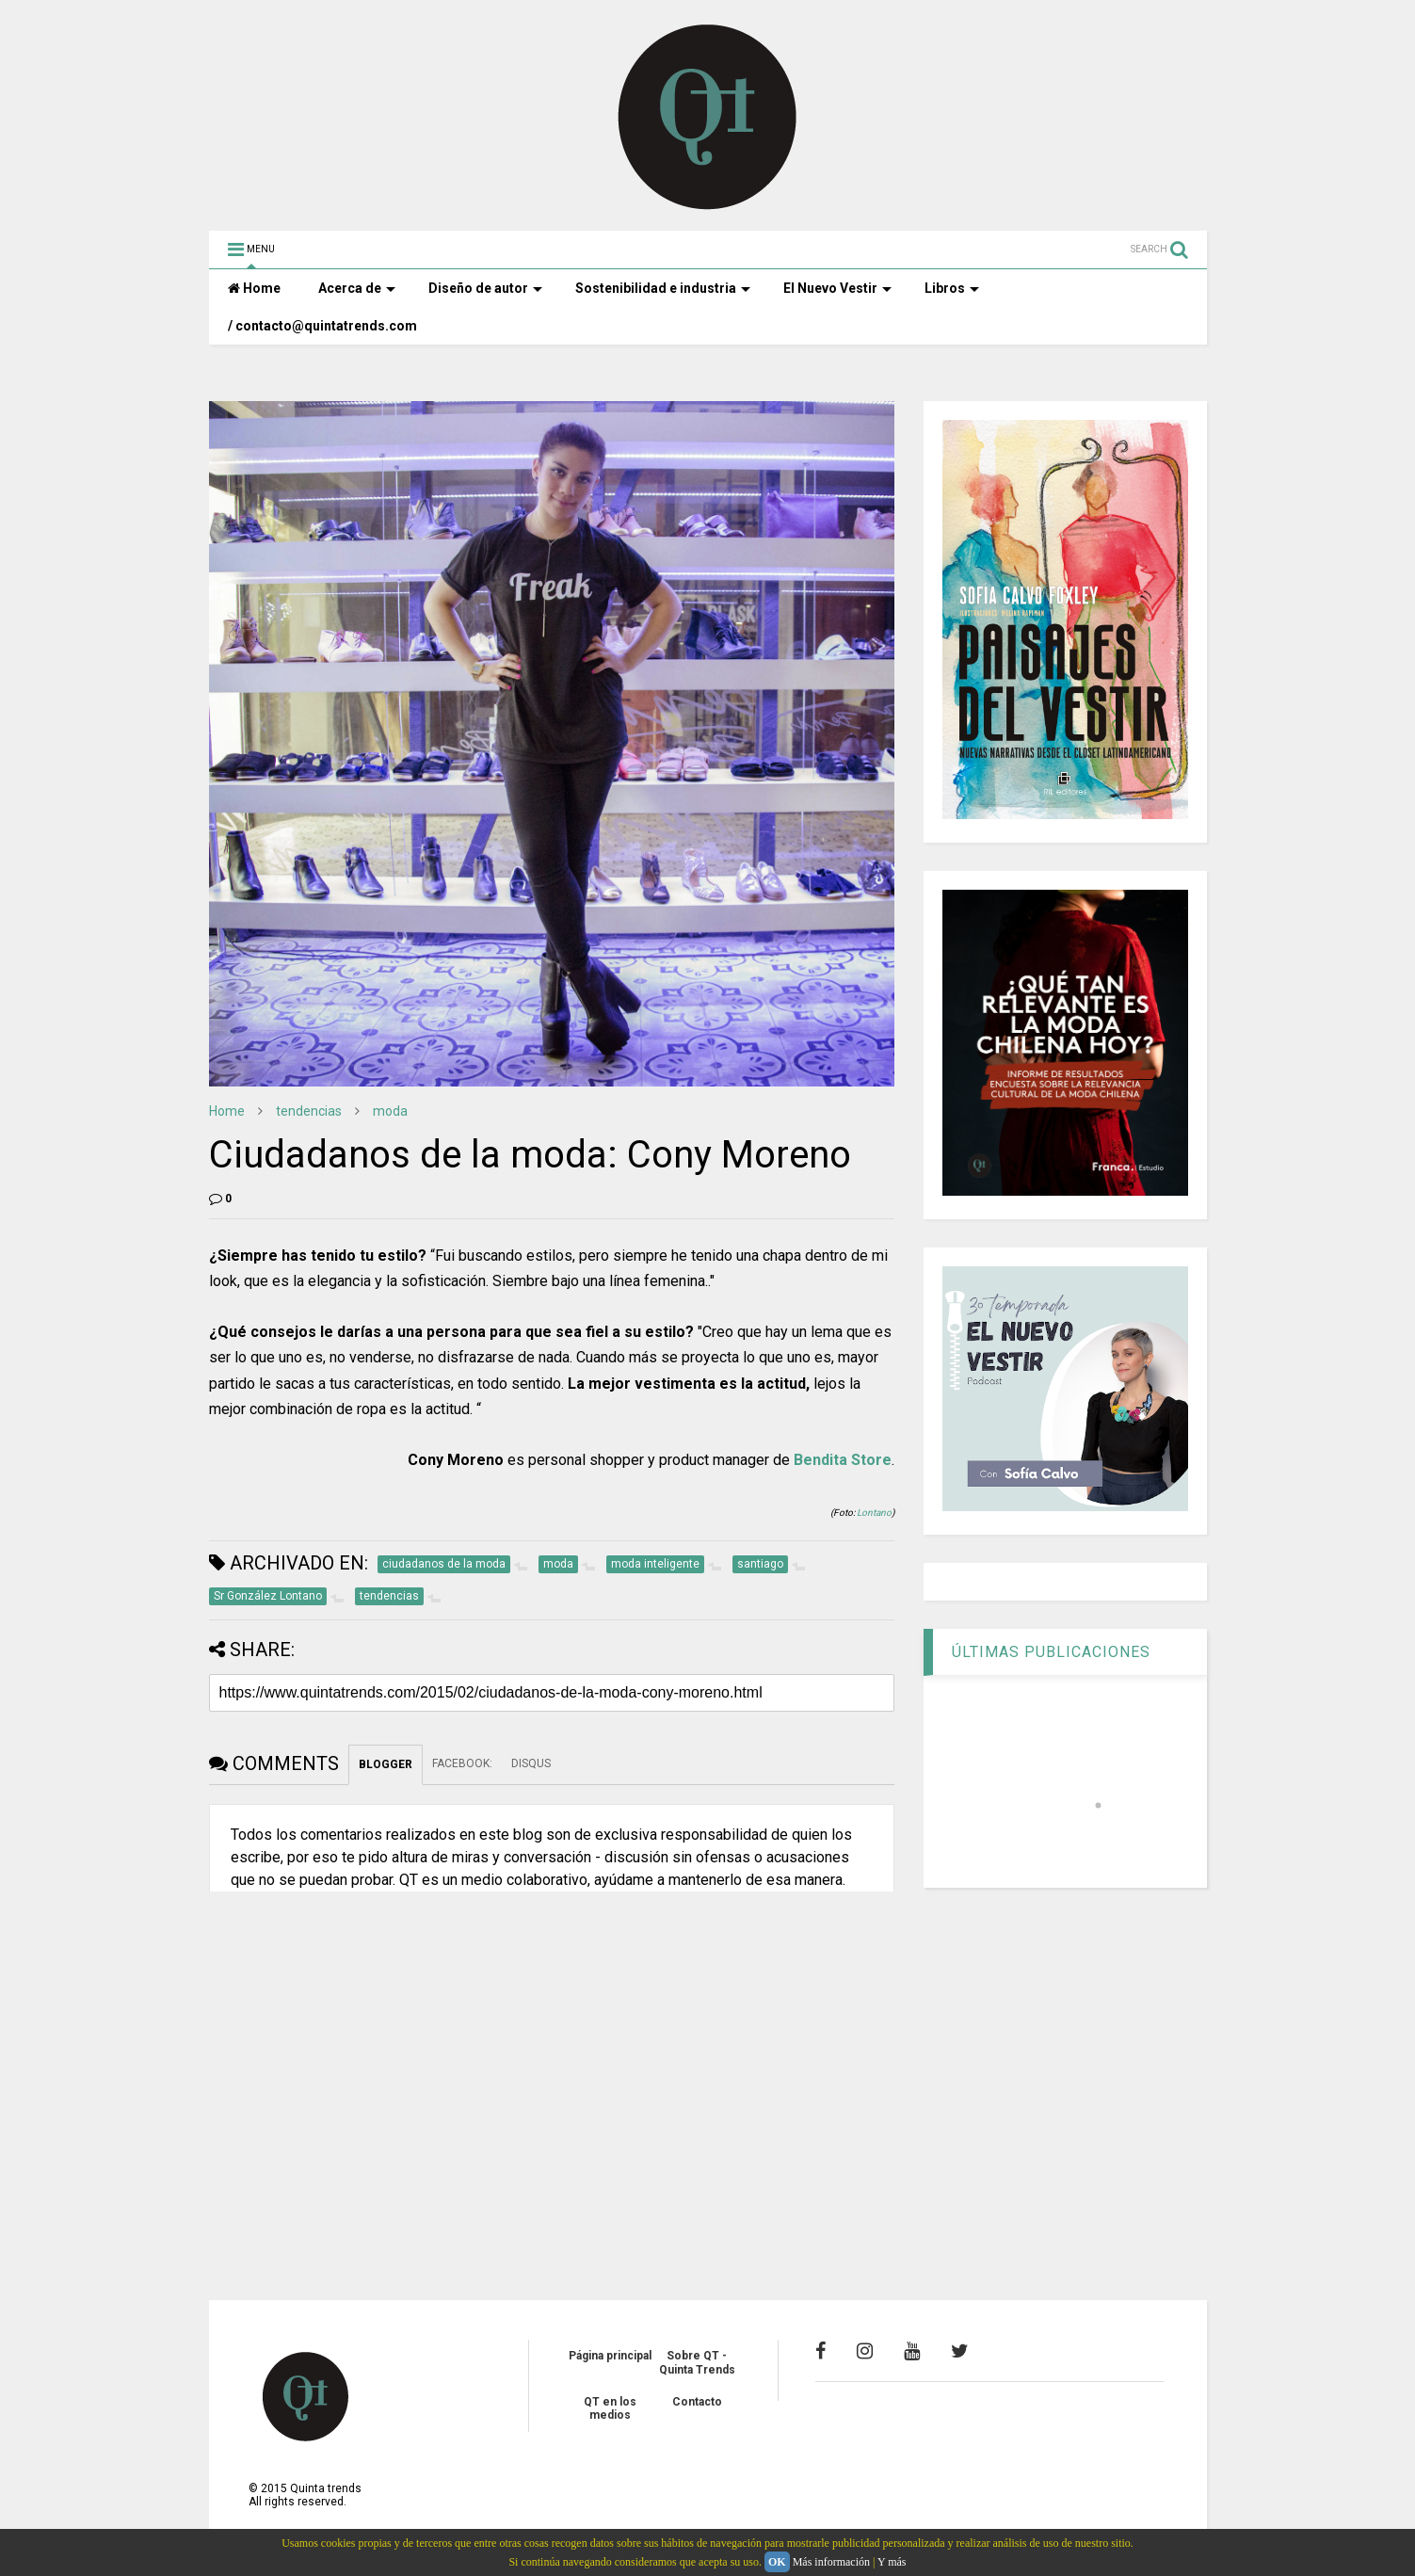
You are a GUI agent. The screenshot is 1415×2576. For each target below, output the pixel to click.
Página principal (610, 2355)
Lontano (874, 1512)
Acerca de (356, 288)
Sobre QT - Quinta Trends (697, 2362)
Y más (892, 2561)
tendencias (309, 1111)
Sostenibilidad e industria (662, 288)
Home (254, 288)
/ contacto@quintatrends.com (322, 325)
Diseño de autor (485, 288)
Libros (952, 288)
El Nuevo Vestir (837, 288)
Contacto (697, 2401)
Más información (831, 2561)
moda (390, 1111)
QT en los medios (610, 2408)
